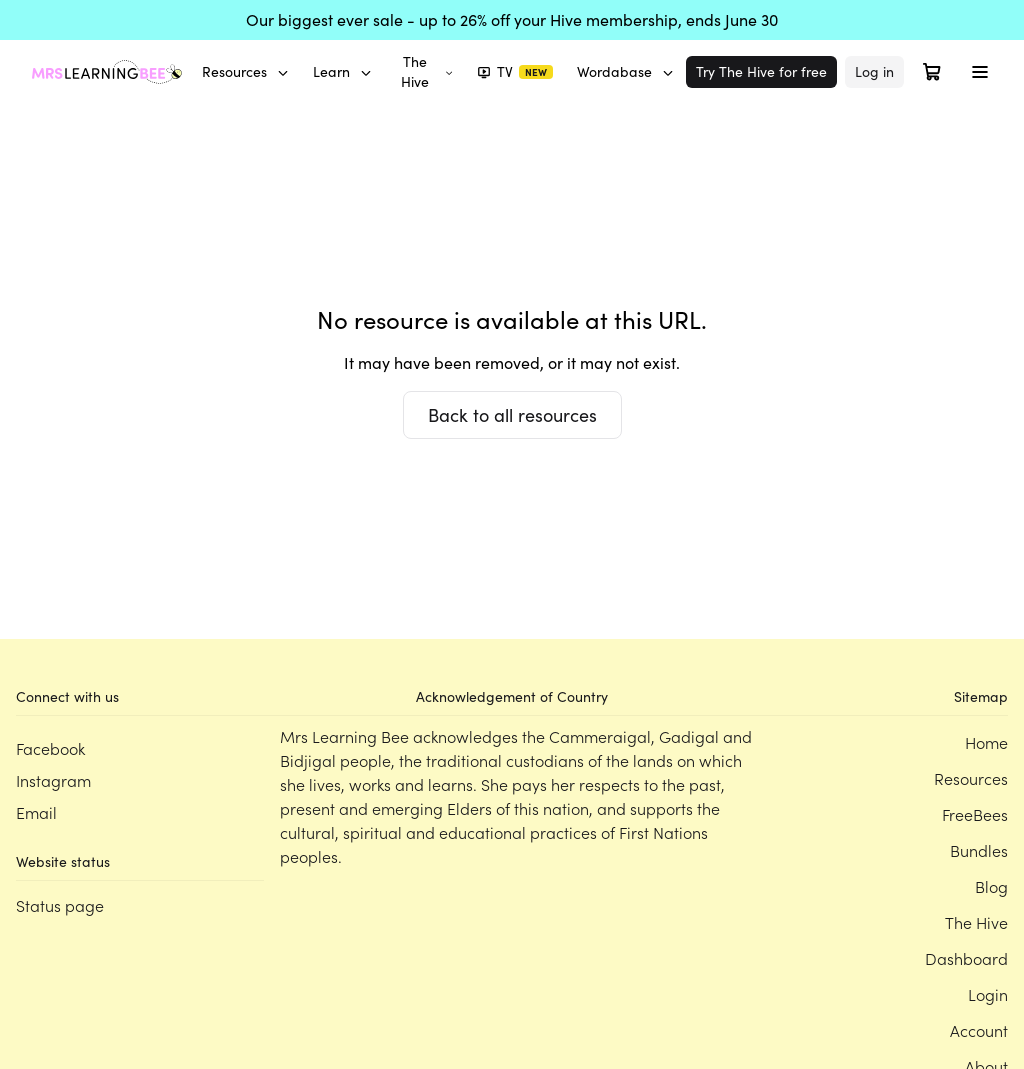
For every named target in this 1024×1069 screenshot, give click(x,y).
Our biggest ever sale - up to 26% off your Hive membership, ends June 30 (512, 19)
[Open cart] (932, 72)
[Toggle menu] (980, 72)
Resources (245, 71)
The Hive (427, 71)
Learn (342, 71)
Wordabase (625, 71)
